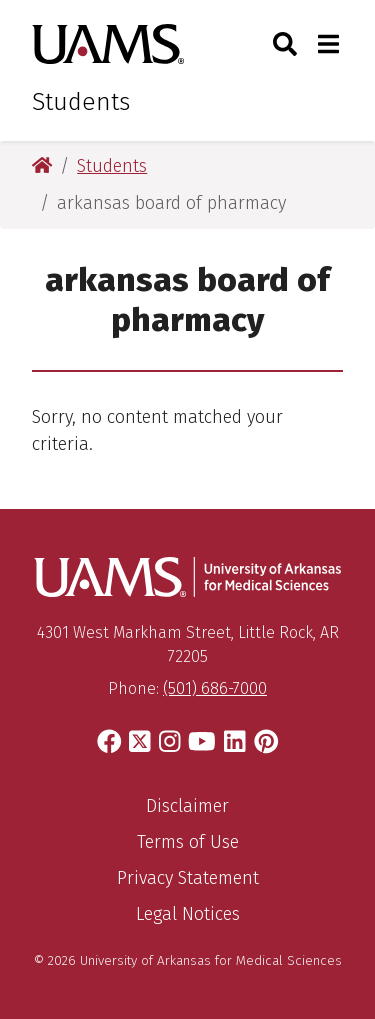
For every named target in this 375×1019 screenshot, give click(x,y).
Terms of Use (188, 842)
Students (81, 102)
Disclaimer (187, 806)
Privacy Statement (188, 878)
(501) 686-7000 (215, 688)
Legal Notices (188, 914)
